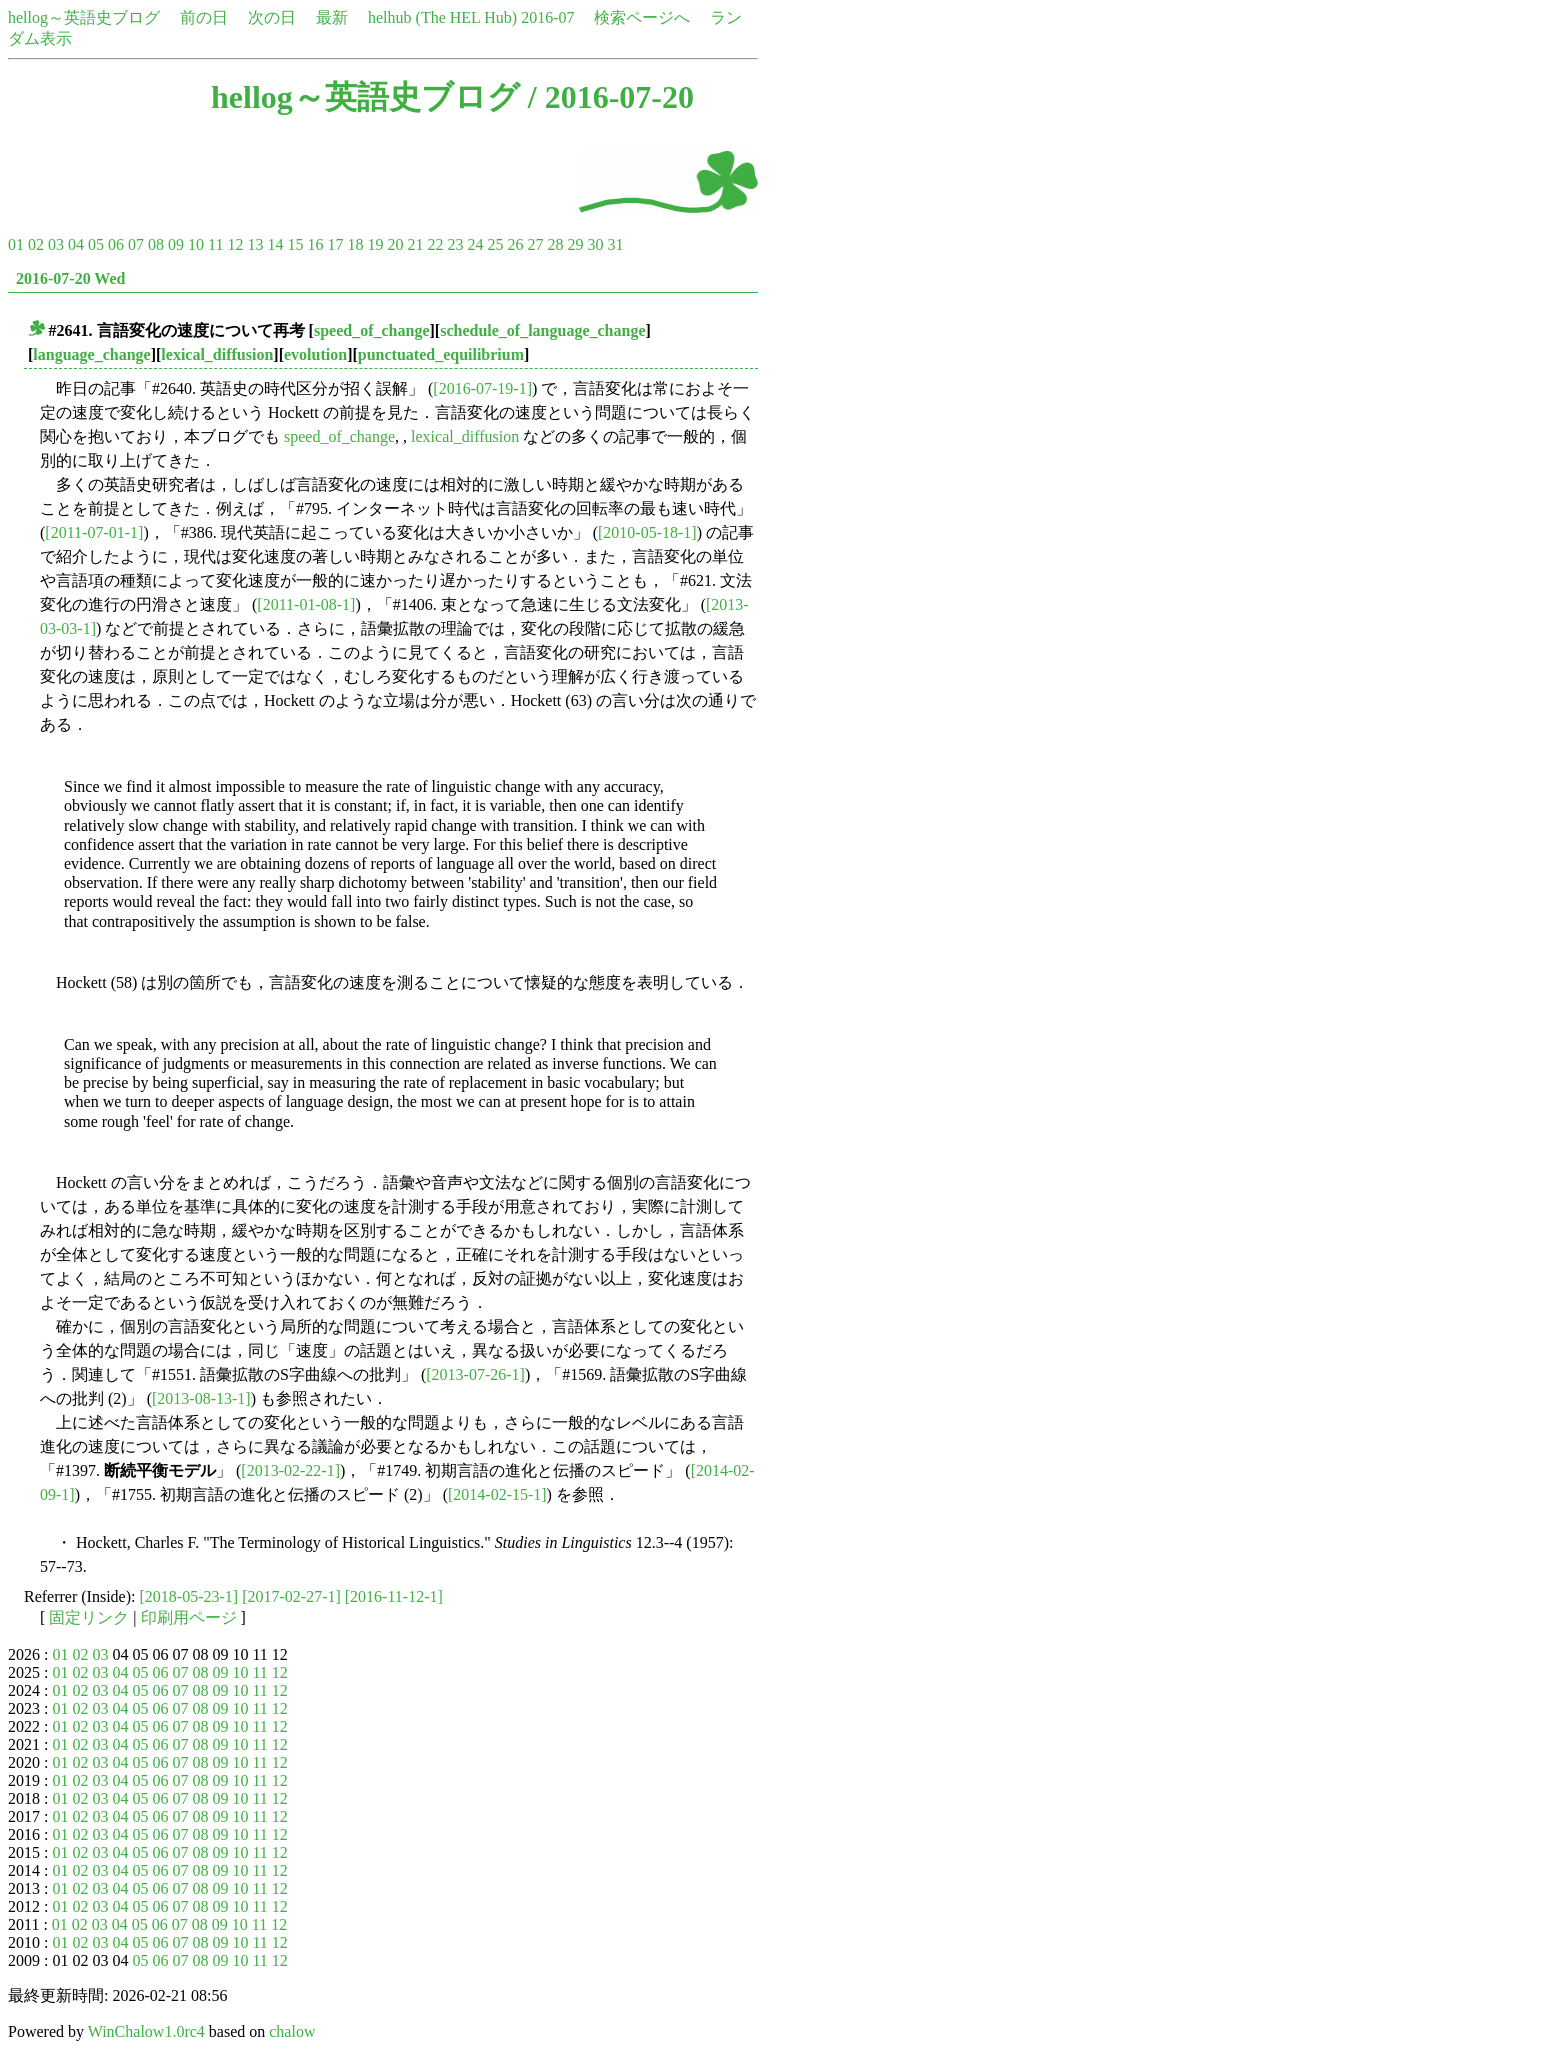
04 (76, 244)
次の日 (272, 17)
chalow (292, 2031)
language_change (91, 354)
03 (56, 244)
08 (156, 244)
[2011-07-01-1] (94, 532)
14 (275, 244)
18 (355, 244)
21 (415, 244)
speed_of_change (372, 330)
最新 (332, 17)
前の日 (204, 17)
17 (335, 244)
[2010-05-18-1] (647, 532)
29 (575, 244)
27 (535, 244)
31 (615, 244)
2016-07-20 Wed (70, 278)
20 (395, 244)
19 (375, 244)
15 (295, 244)
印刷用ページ (189, 1617)
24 (475, 244)
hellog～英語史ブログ (84, 17)
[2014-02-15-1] (497, 1494)
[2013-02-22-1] (290, 1470)
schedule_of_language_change (542, 330)
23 (455, 244)
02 (36, 244)
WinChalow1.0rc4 (146, 2031)
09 (176, 244)
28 (555, 244)
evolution (315, 354)
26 (515, 244)
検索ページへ (642, 17)
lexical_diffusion (217, 354)
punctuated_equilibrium (441, 354)
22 (435, 244)
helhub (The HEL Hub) (442, 17)
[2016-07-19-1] (482, 388)
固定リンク (89, 1617)
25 (495, 244)
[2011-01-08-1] (306, 604)
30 (595, 244)
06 (116, 244)
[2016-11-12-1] (394, 1596)
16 (315, 244)
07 (136, 244)
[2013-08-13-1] (201, 1398)
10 (196, 244)
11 (215, 244)
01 (16, 244)
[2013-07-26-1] (475, 1374)
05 (96, 244)
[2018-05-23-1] (189, 1596)
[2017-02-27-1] (291, 1596)
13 (255, 244)
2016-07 (547, 17)
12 (235, 244)
